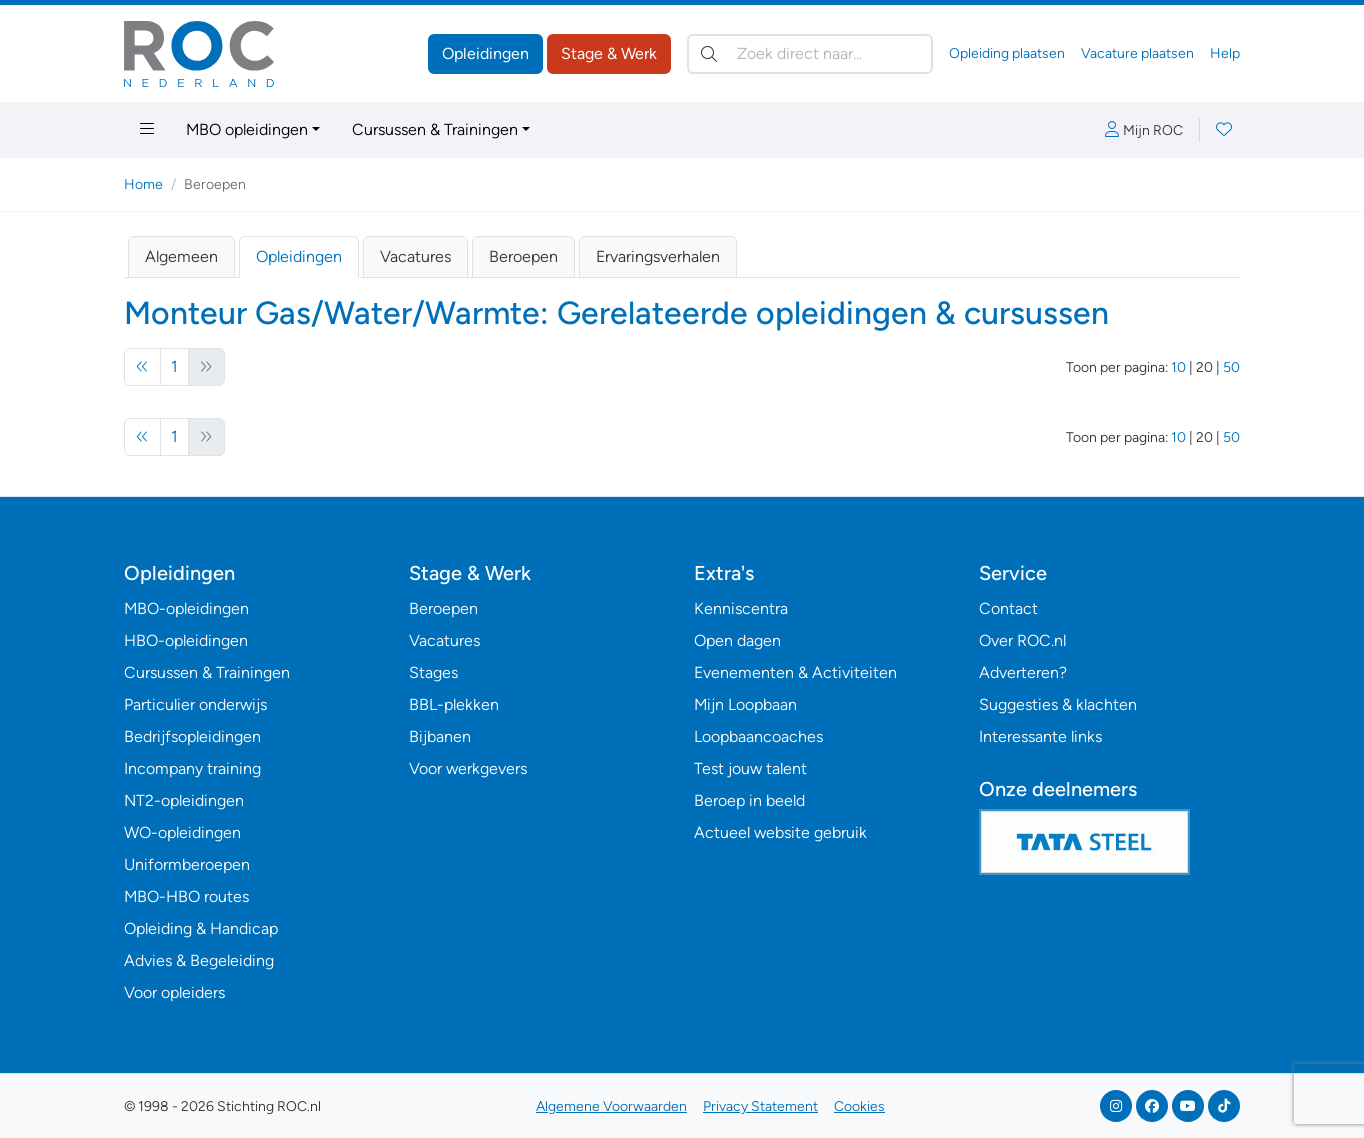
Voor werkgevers (468, 768)
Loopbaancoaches (758, 736)
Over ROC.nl (1022, 640)
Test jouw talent (750, 768)
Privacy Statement (760, 1106)
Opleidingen (485, 53)
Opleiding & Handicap (201, 928)
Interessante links (1040, 736)
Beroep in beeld (749, 800)
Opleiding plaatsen (1007, 53)
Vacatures (415, 256)
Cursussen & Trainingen (435, 129)
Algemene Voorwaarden (611, 1106)
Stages (433, 672)
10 (1178, 367)
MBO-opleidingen (186, 608)
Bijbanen (440, 736)
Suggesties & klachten (1058, 704)
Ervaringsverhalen (658, 256)
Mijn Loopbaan (745, 704)
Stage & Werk (609, 53)
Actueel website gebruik (780, 832)
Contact (1008, 608)
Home (143, 184)
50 (1231, 367)
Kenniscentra (741, 608)
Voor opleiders (174, 992)
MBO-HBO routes (186, 896)
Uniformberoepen (187, 864)
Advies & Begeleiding (199, 960)
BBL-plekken (454, 704)
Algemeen (181, 256)
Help (1225, 53)
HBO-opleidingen (186, 640)
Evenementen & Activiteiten (795, 672)
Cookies (859, 1106)
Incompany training (192, 768)
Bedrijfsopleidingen (192, 736)
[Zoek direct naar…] (810, 54)
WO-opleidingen (182, 832)
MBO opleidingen (247, 129)
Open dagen (737, 640)
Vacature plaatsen (1137, 53)
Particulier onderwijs (195, 704)
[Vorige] (142, 367)
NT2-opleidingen (184, 800)
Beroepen (523, 256)
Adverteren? (1023, 672)
